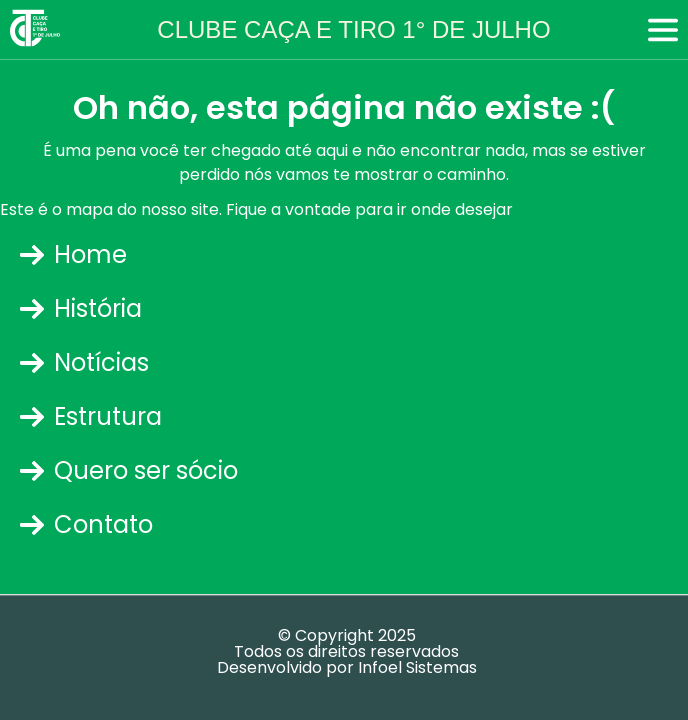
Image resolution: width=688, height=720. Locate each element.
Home (73, 254)
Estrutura (91, 416)
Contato (86, 524)
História (81, 308)
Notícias (84, 362)
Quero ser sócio (129, 470)
